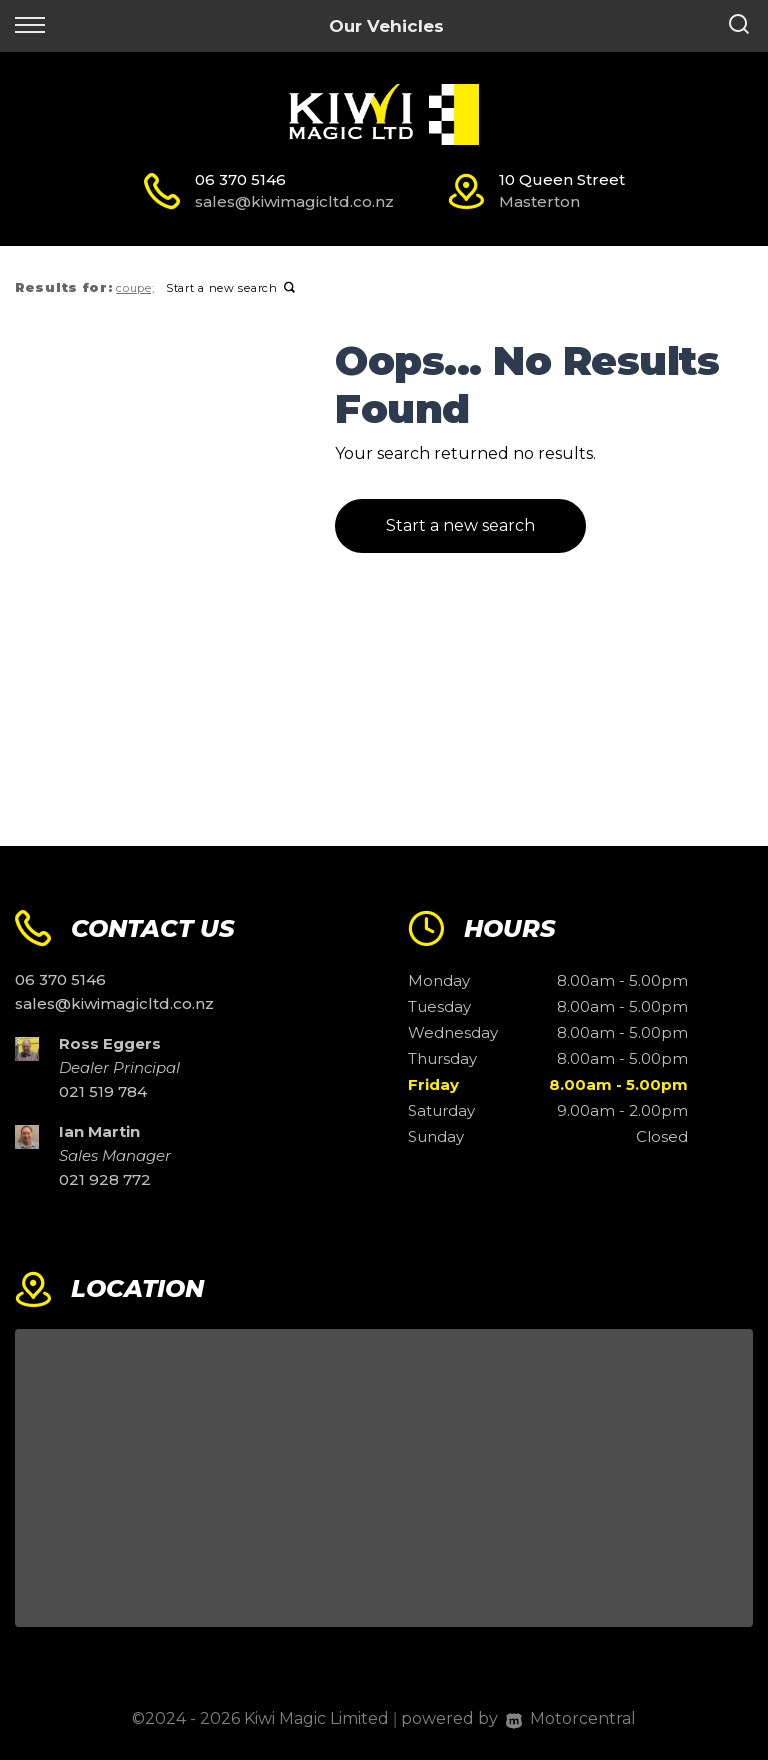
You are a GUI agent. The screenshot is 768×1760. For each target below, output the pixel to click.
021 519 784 (103, 1091)
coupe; (135, 288)
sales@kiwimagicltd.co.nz (294, 201)
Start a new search (230, 288)
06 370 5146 (240, 179)
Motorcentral (571, 1718)
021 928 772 (105, 1179)
